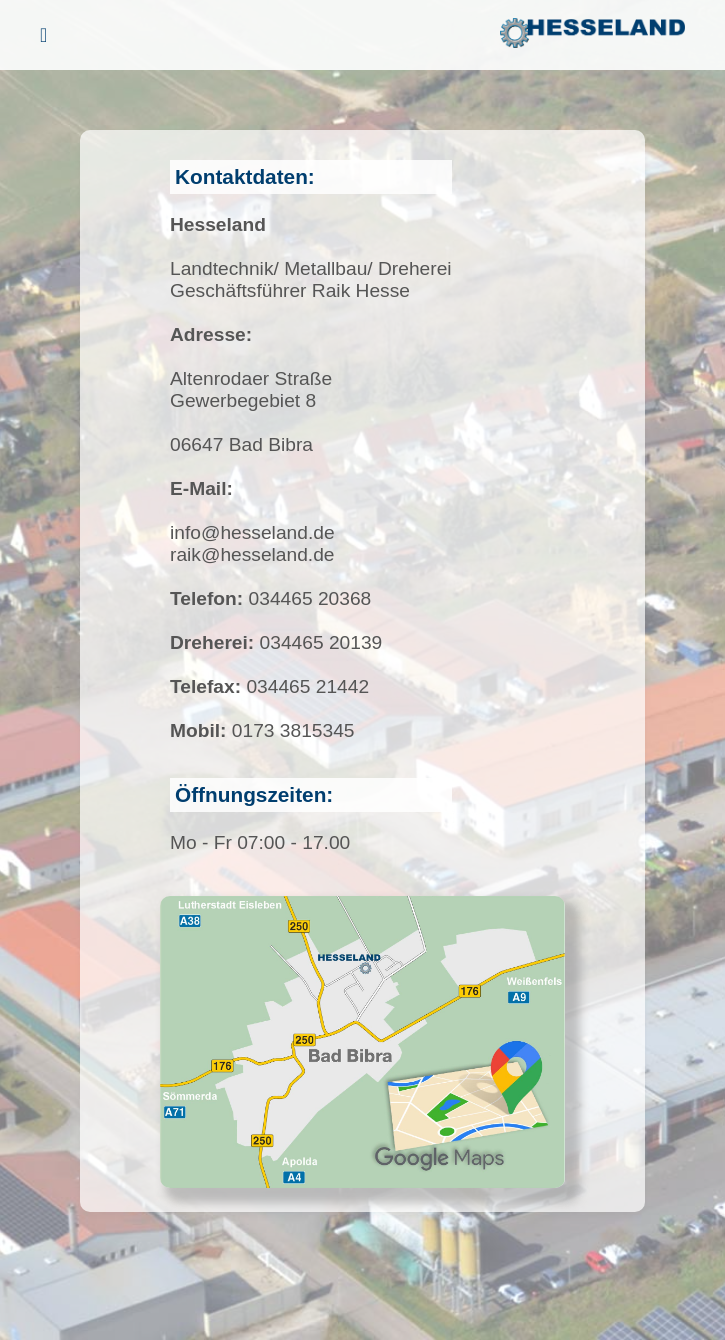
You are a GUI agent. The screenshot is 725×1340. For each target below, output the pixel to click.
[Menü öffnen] (43, 35)
